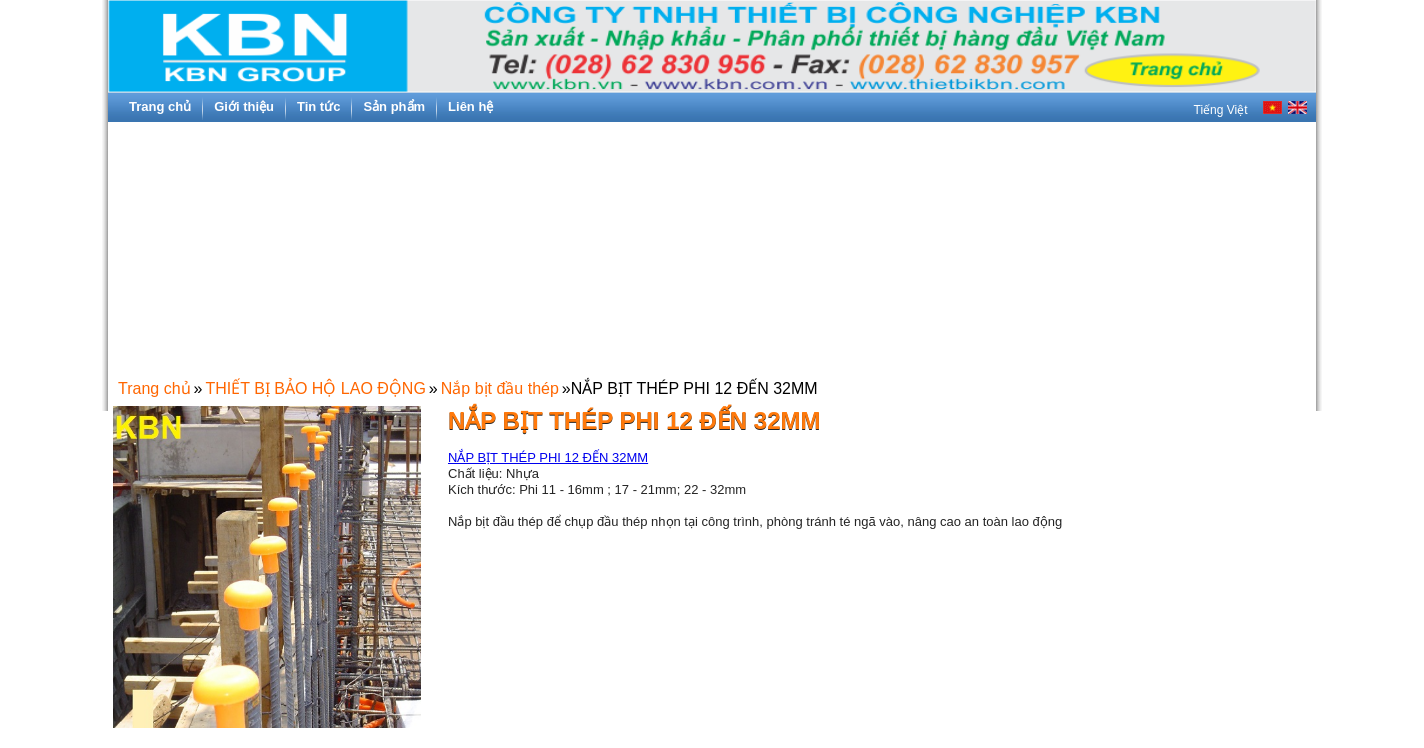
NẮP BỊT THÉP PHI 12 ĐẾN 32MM (548, 457)
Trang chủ (154, 388)
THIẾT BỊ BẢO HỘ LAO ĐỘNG (315, 388)
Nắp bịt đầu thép (500, 388)
